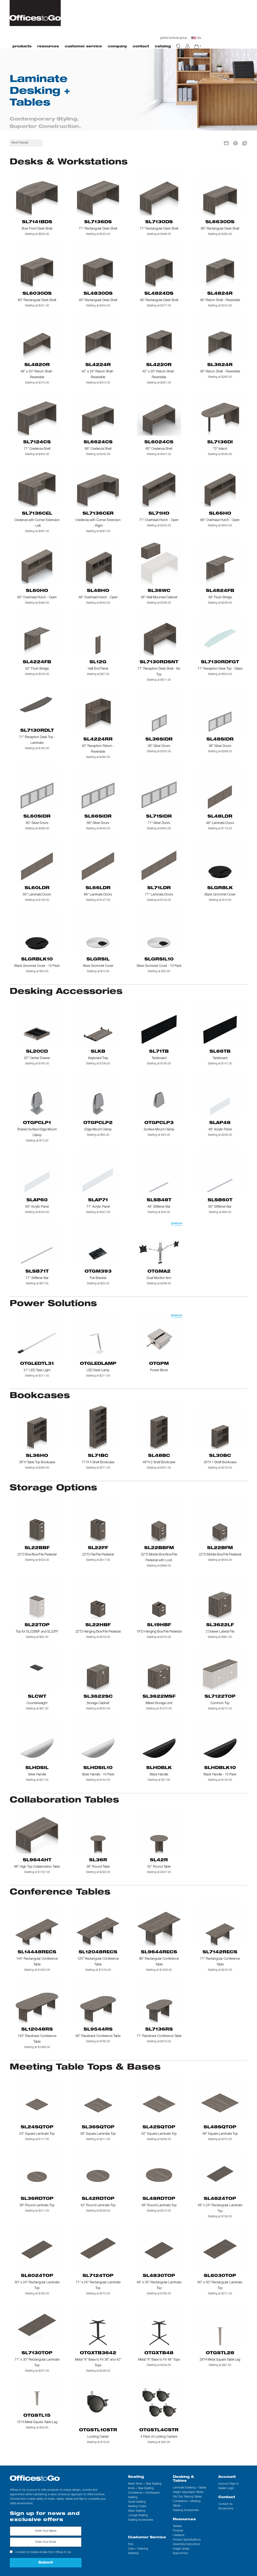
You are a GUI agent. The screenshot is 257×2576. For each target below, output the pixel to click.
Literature (178, 2535)
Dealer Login (226, 2488)
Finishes (178, 2530)
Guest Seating (137, 2502)
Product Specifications (187, 2539)
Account (227, 2477)
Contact (226, 2497)
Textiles (177, 2526)
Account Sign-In (228, 2484)
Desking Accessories (186, 2510)
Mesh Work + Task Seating (144, 2484)
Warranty (133, 2553)
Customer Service (147, 2537)
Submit (45, 2563)
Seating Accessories (140, 2520)
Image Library (181, 2549)
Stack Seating (136, 2511)
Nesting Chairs (137, 2506)
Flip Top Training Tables (187, 2496)
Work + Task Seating (141, 2488)
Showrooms (225, 2508)
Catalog (163, 46)
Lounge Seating (138, 2515)
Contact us (225, 2504)
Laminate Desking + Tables (189, 2487)
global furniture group (173, 38)
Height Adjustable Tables (188, 2492)
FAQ (130, 2544)
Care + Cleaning (138, 2549)
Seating (136, 2477)
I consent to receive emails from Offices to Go (40, 2552)
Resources (184, 2519)
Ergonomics (180, 2553)
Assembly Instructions (186, 2544)
